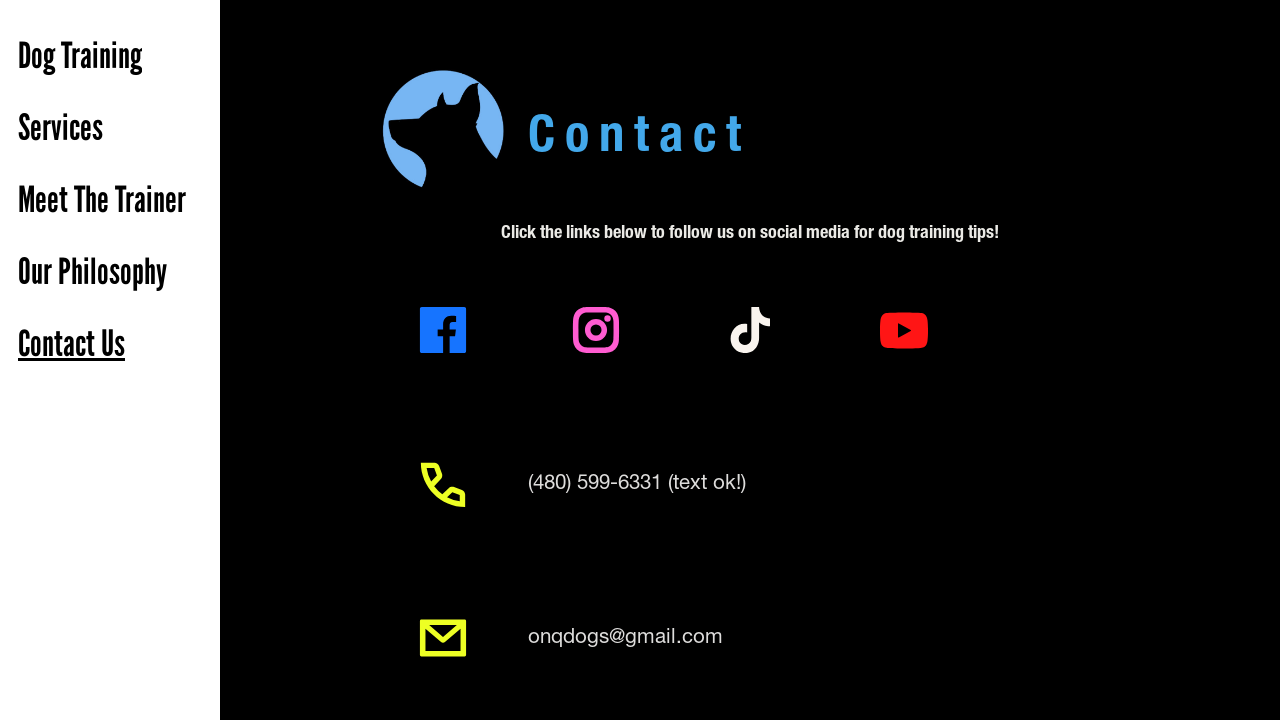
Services (60, 128)
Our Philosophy (92, 272)
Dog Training (80, 56)
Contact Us (71, 344)
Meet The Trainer (102, 200)
